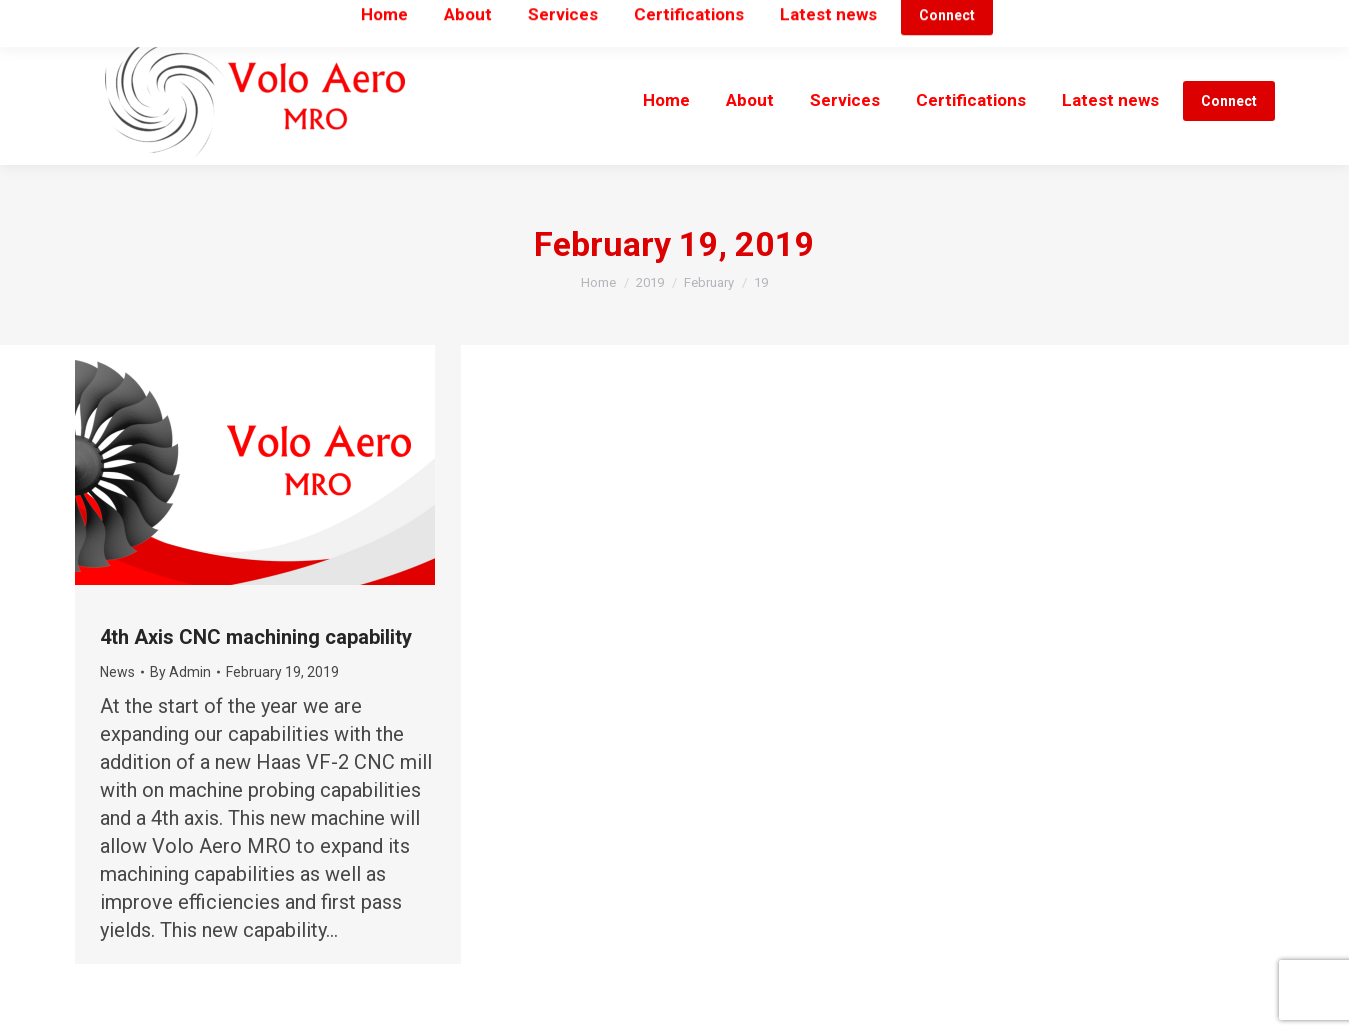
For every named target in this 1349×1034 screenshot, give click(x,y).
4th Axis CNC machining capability (256, 637)
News (117, 672)
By (180, 672)
